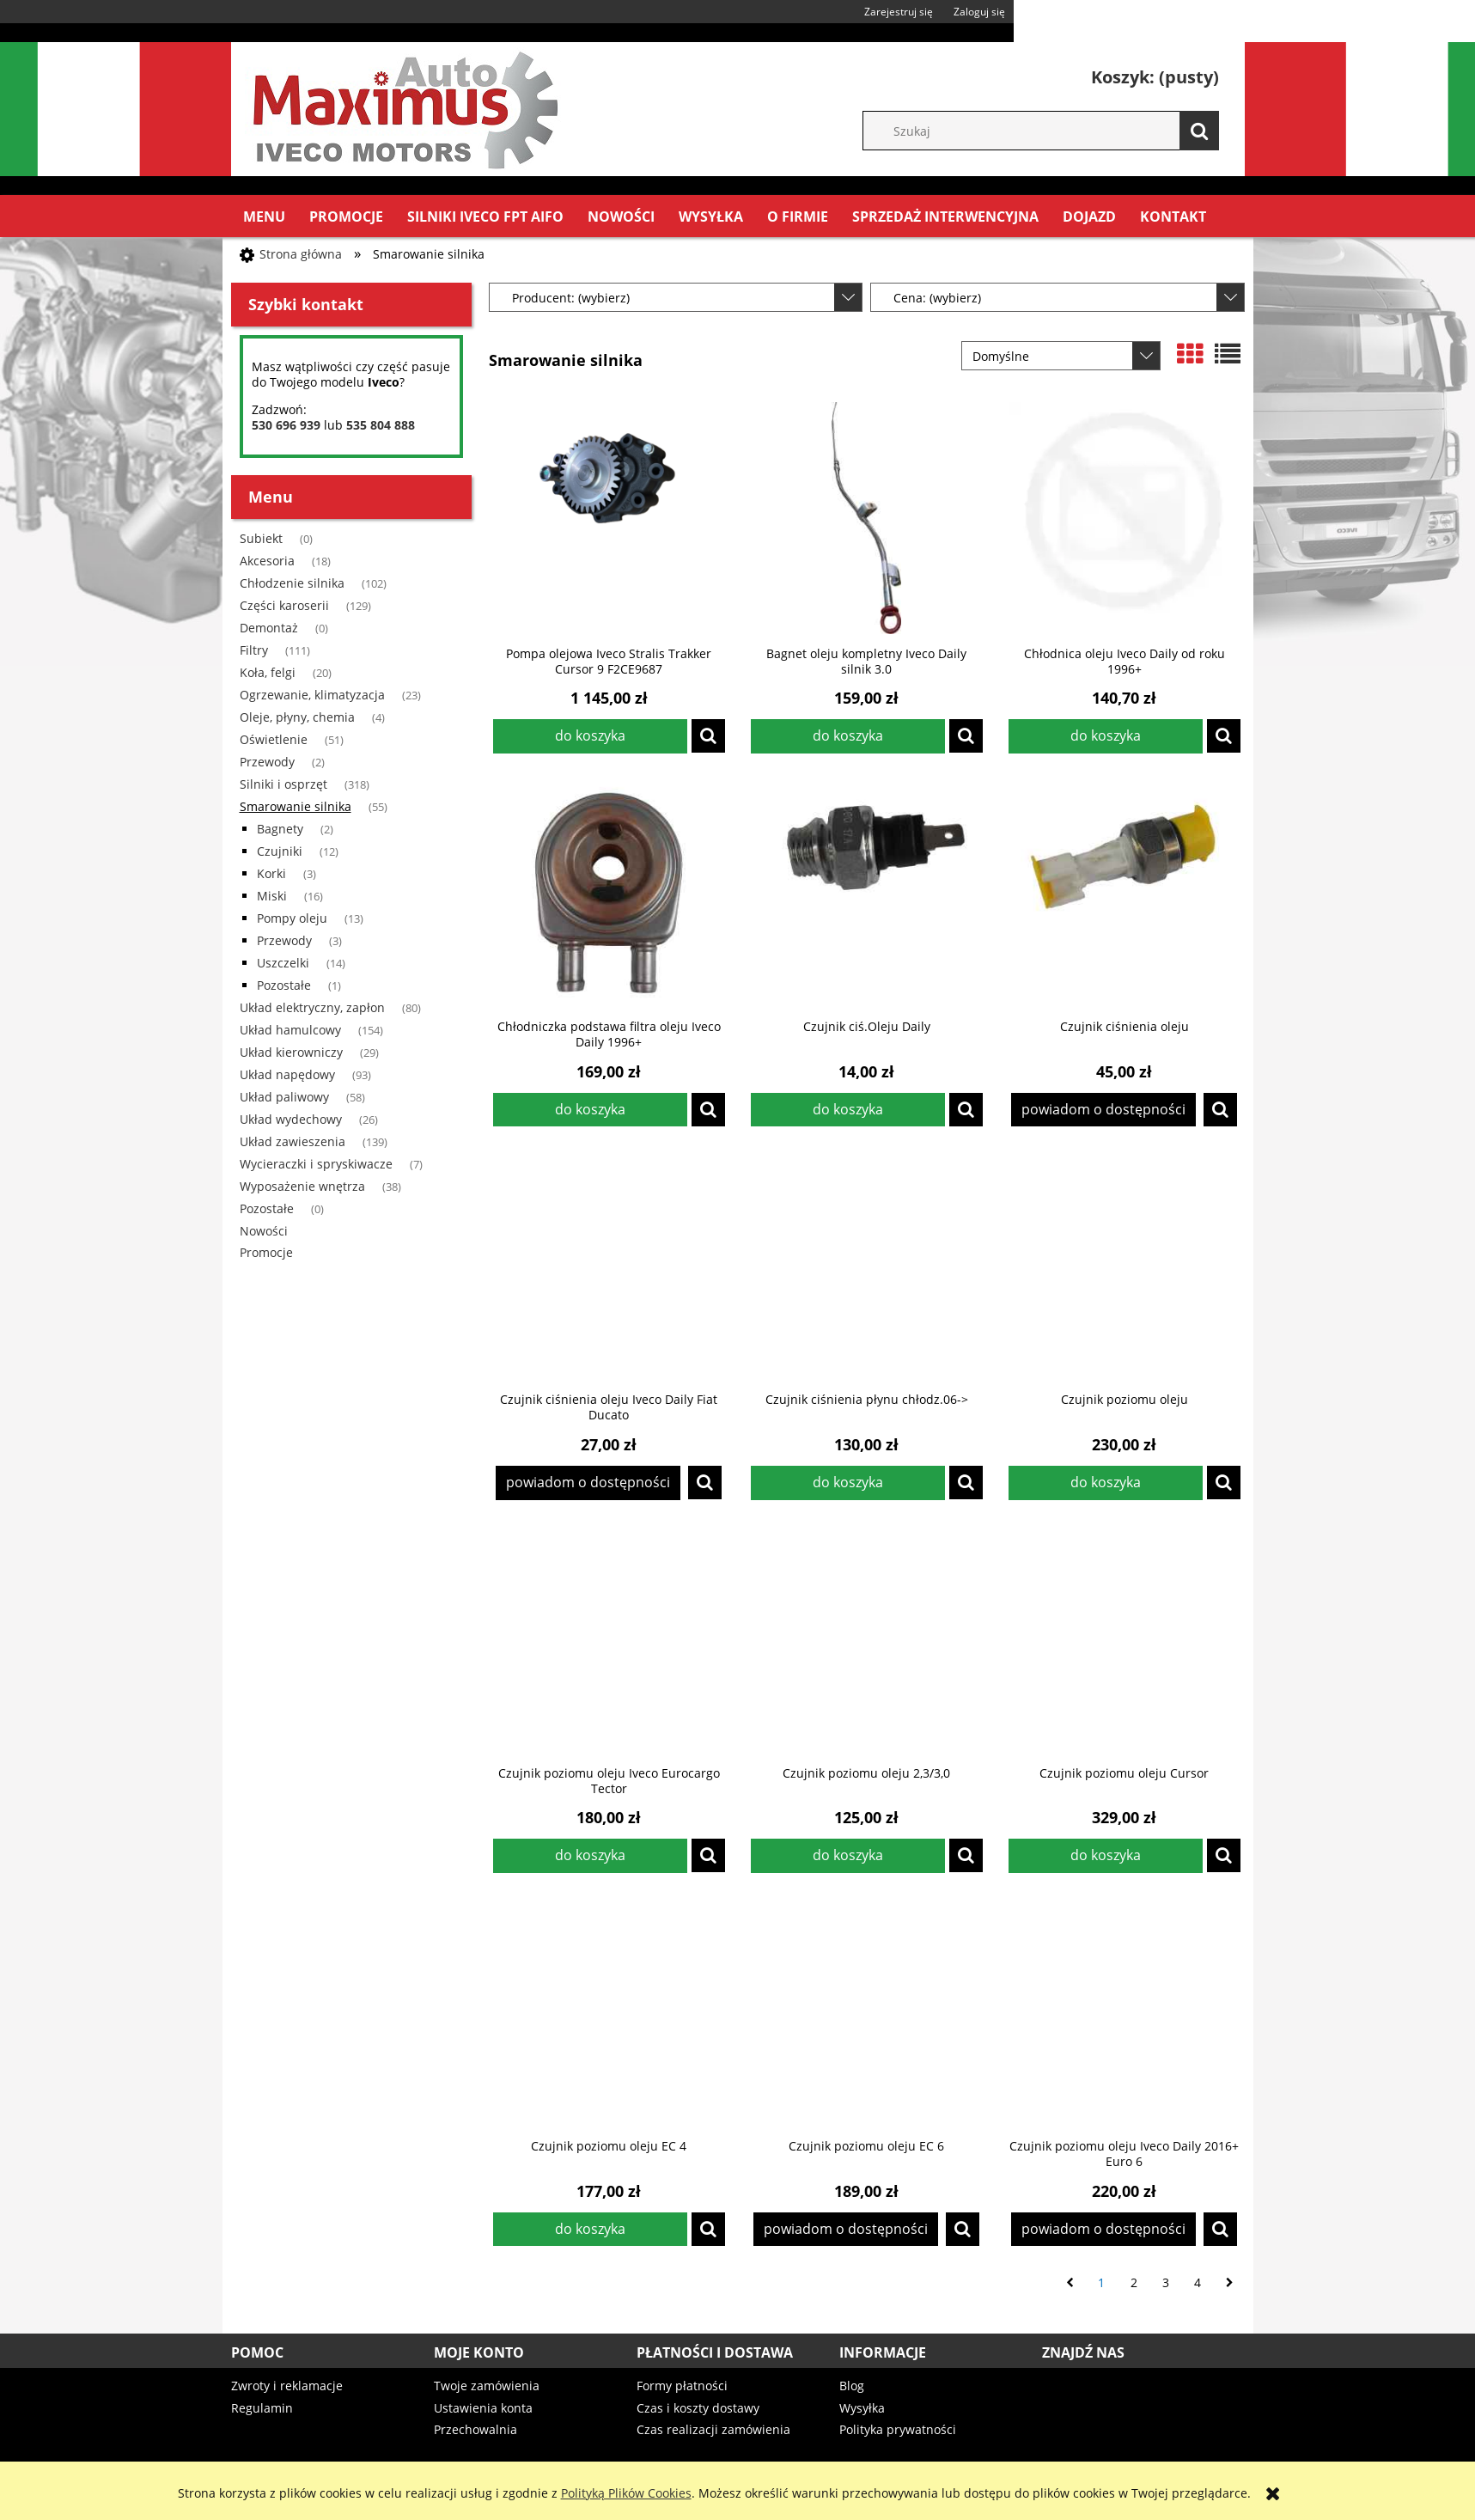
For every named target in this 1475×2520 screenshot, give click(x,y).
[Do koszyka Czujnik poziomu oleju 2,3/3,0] (848, 1856)
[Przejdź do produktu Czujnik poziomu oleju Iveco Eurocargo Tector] (609, 1638)
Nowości (264, 1231)
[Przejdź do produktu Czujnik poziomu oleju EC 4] (609, 2010)
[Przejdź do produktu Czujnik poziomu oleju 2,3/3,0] (867, 1638)
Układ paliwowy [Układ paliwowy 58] (284, 1097)
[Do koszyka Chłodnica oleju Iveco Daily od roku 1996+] (1106, 736)
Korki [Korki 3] (271, 873)
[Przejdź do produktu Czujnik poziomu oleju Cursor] (1124, 1638)
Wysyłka (862, 2408)
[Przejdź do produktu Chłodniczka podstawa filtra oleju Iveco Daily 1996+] (609, 891)
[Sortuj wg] (1061, 355)
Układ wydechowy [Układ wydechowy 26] (291, 1119)
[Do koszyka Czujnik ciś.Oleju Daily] (848, 1110)
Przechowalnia (475, 2429)
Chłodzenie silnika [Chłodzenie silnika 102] (292, 583)
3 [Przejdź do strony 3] (1165, 2282)
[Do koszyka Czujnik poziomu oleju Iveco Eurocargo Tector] (590, 1856)
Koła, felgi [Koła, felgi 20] (268, 672)
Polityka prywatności (897, 2429)
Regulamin (262, 2408)
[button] (708, 736)
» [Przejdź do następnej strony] (1230, 2283)
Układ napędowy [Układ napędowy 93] (287, 1074)
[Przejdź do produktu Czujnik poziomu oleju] (1124, 1264)
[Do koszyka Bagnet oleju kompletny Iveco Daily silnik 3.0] (848, 736)
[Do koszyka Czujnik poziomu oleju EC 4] (590, 2229)
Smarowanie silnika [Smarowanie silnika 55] (295, 806)
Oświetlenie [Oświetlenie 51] (274, 739)
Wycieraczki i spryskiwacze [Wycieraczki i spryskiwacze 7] (316, 1164)
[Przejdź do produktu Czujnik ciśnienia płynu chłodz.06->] (867, 1264)
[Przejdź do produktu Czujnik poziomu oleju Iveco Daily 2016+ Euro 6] (1124, 2010)
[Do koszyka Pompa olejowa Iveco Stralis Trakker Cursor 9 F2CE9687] (590, 736)
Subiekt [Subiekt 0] (261, 538)
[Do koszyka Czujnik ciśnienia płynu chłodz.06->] (848, 1483)
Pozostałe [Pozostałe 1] (284, 985)
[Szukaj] (1199, 130)
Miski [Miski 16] (272, 896)
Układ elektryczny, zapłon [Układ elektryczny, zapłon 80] (312, 1007)
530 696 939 (286, 425)
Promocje (266, 1252)
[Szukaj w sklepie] (1049, 130)
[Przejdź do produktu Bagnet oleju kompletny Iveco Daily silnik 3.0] (867, 518)
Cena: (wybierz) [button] (937, 298)
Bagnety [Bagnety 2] (280, 829)
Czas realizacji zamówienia (713, 2429)
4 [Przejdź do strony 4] (1197, 2282)
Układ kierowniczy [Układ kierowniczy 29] (291, 1052)
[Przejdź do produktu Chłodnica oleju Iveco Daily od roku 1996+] (1124, 518)
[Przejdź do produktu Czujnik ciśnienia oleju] (1124, 891)
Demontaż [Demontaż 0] (269, 627)
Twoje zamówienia (486, 2385)
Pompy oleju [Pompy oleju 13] (292, 918)
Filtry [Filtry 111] (254, 650)
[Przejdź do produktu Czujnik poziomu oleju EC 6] (867, 2010)
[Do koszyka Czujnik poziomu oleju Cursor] (1106, 1856)
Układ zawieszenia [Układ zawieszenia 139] (292, 1141)
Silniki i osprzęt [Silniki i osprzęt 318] (283, 784)
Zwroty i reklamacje (287, 2385)
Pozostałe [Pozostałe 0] (267, 1208)
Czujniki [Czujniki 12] (279, 851)
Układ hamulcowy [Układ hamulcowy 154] (290, 1030)
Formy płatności (682, 2385)
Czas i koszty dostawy (698, 2408)
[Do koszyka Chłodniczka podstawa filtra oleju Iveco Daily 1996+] (590, 1110)
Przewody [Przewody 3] (284, 940)
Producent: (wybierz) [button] (571, 298)
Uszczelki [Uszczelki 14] (283, 963)
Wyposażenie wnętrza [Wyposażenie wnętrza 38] (302, 1186)
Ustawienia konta (483, 2408)
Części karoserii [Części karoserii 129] (284, 605)
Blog (851, 2385)
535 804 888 (380, 425)
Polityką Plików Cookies (626, 2493)
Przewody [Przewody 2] (267, 762)
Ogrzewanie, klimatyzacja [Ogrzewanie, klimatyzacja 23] (312, 694)
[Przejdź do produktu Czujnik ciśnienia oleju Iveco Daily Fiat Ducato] (609, 1264)
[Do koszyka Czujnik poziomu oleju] (1106, 1483)
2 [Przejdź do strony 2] (1134, 2282)
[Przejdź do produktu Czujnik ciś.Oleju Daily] (867, 891)
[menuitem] (264, 216)
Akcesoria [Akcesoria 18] (267, 560)
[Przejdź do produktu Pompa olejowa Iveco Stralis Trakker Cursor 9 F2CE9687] (609, 518)
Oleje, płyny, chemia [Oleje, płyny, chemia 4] (297, 717)
